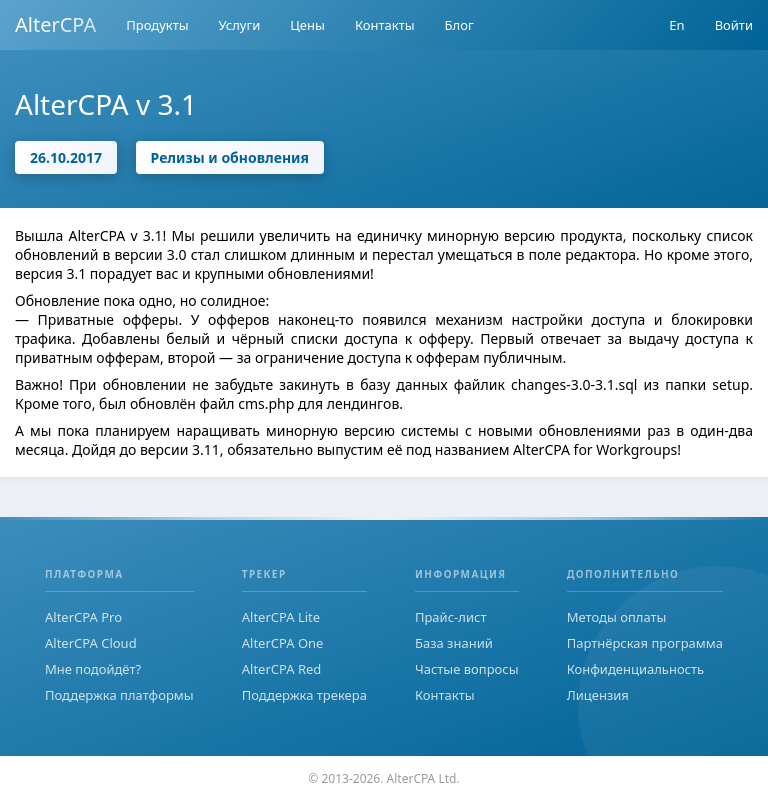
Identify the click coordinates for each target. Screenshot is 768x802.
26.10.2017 (66, 157)
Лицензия (598, 695)
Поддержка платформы (119, 695)
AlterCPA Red (282, 669)
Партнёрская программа (645, 643)
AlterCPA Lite (281, 617)
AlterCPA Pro (83, 617)
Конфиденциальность (635, 669)
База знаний (454, 643)
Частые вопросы (467, 669)
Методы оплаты (617, 617)
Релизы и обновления (230, 157)
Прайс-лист (451, 617)
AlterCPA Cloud (91, 643)
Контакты (385, 25)
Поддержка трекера (304, 695)
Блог (459, 25)
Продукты (157, 25)
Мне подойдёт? (93, 669)
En (676, 25)
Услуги (240, 25)
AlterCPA (55, 24)
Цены (307, 25)
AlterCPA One (283, 643)
